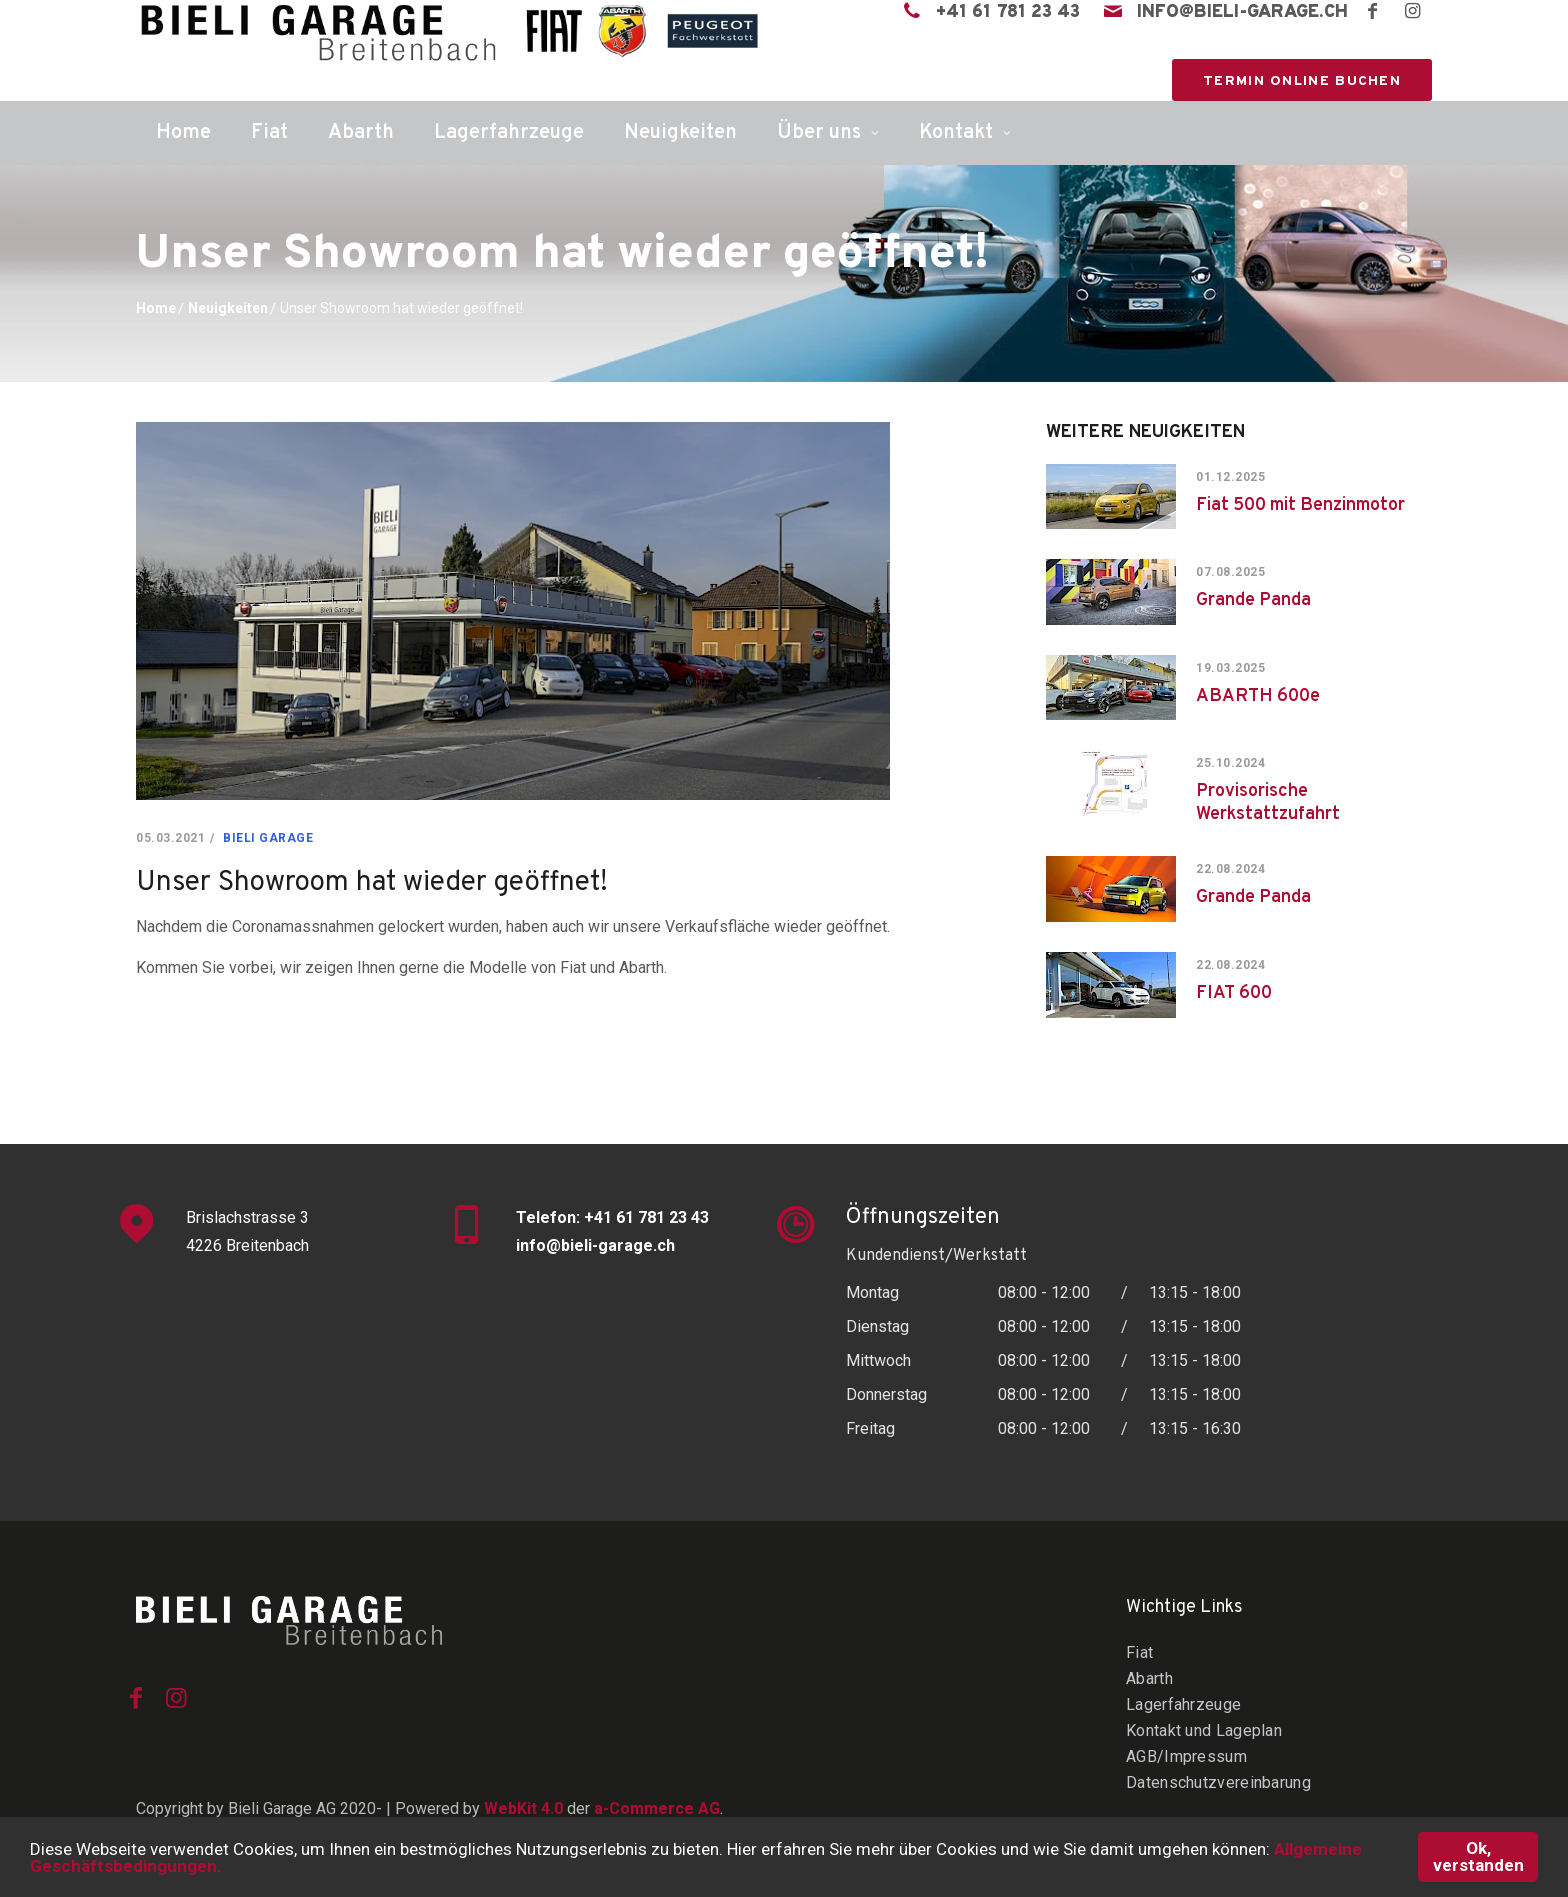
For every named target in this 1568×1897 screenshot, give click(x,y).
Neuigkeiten (680, 133)
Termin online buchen (1302, 81)
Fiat (269, 133)
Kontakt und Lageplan (1204, 1730)
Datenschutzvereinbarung (1218, 1782)
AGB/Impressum (1186, 1756)
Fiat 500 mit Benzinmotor (1300, 505)
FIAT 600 (1234, 993)
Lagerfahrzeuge (509, 133)
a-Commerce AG (657, 1808)
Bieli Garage (268, 838)
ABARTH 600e (1258, 696)
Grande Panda (1253, 600)
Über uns (819, 133)
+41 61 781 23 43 (1008, 13)
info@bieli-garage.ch (1242, 13)
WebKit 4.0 (523, 1808)
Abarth (361, 133)
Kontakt (956, 133)
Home (183, 133)
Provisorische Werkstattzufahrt (1268, 803)
